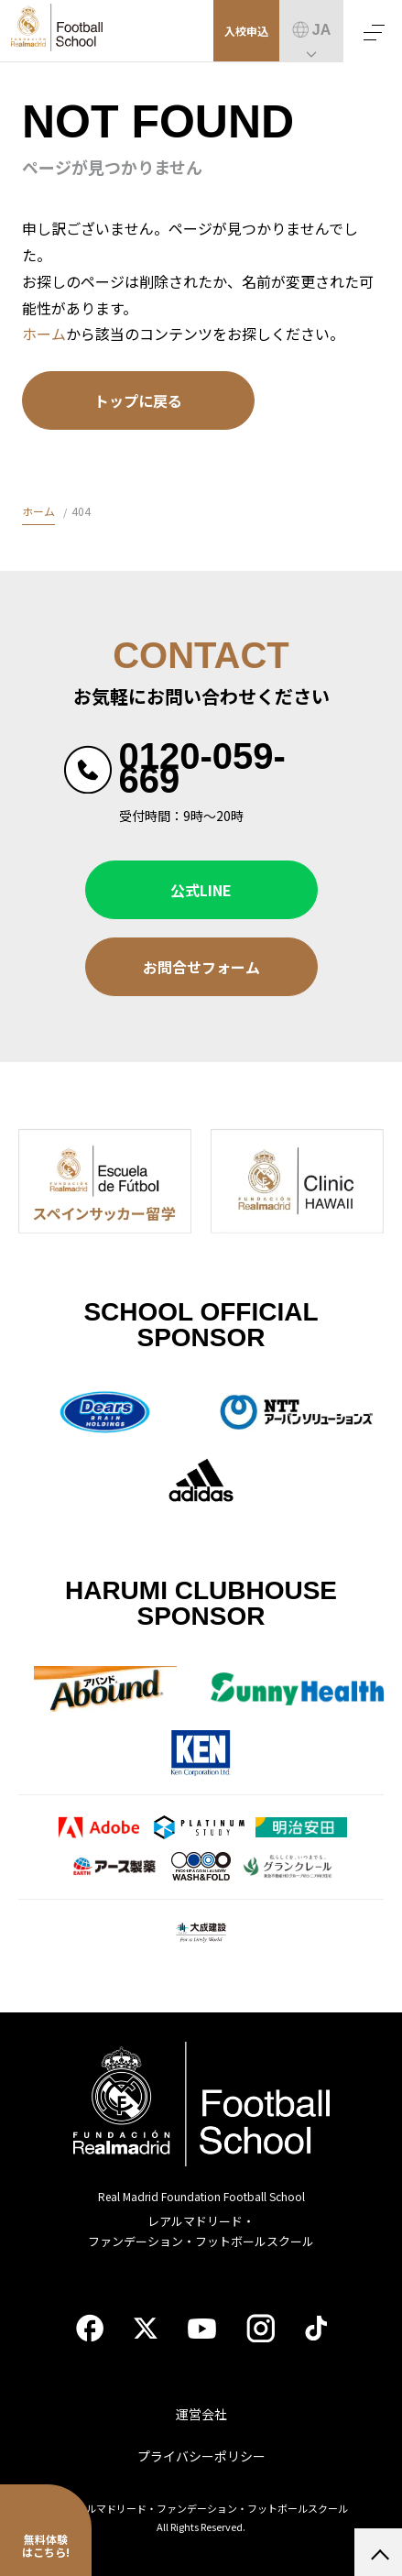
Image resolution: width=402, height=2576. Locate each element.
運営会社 (201, 2414)
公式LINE (201, 890)
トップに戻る (138, 400)
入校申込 (246, 30)
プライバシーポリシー (201, 2456)
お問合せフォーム (201, 967)
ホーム (44, 334)
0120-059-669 (202, 768)
